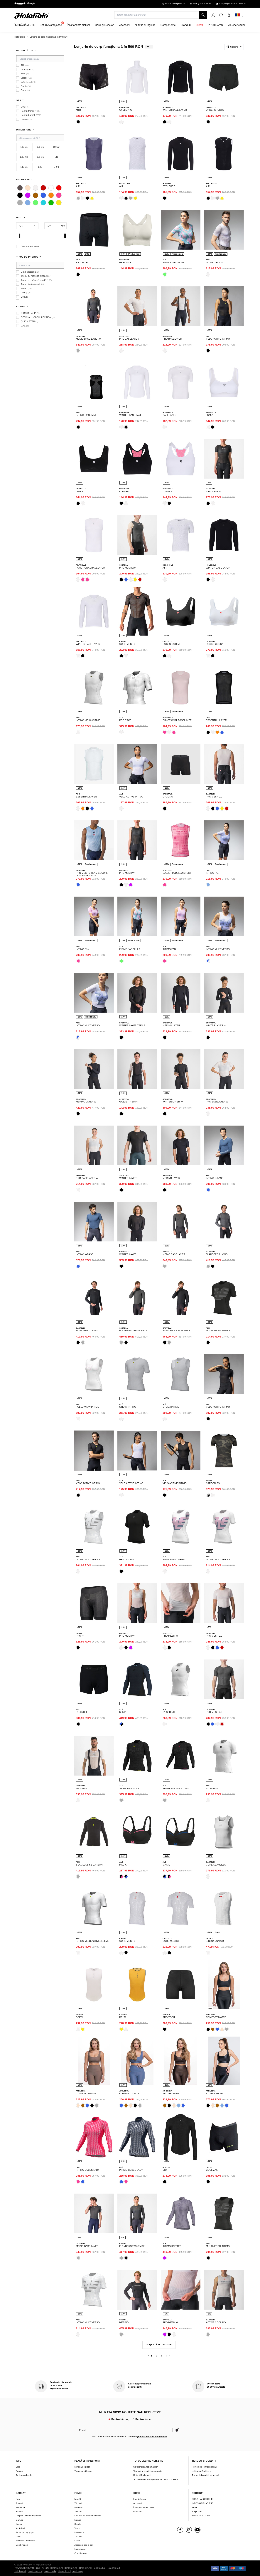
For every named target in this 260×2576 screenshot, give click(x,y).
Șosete (19, 2524)
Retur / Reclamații (142, 2475)
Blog (18, 2467)
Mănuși (19, 2520)
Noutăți (78, 2499)
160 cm (56, 147)
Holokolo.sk (57, 2568)
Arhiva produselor (24, 2475)
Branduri (137, 2511)
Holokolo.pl (85, 2568)
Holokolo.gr (77, 2571)
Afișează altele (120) (158, 2344)
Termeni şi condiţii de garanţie (147, 2471)
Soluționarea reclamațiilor (145, 2467)
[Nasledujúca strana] (169, 2356)
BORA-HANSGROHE (202, 2499)
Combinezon (22, 2545)
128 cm (40, 157)
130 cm (24, 147)
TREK (195, 2507)
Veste (18, 2536)
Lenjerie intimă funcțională (28, 2515)
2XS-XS (24, 157)
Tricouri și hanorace (25, 2540)
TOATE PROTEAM (201, 2515)
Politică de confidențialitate (204, 2467)
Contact (19, 2471)
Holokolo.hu (99, 2568)
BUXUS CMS (34, 2568)
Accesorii (137, 2503)
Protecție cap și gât (25, 2532)
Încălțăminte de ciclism (144, 2507)
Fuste (77, 2540)
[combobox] (239, 16)
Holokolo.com (35, 2571)
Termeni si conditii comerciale (206, 2475)
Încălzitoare (80, 2549)
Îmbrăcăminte (139, 2499)
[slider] (19, 236)
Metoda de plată (82, 2467)
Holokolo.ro (113, 2568)
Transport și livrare (83, 2471)
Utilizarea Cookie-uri (201, 2471)
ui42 (47, 2568)
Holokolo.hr (64, 2571)
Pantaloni (20, 2507)
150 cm (40, 147)
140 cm (24, 167)
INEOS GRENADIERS (203, 2503)
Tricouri (19, 2503)
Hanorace (79, 2532)
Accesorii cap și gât (84, 2545)
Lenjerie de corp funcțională (88, 2515)
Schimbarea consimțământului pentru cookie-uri (156, 2479)
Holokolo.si (20, 2571)
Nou (18, 2499)
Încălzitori (20, 2528)
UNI (56, 157)
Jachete (19, 2511)
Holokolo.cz (71, 2568)
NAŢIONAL (197, 2511)
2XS (40, 167)
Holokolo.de (50, 2571)
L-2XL (56, 167)
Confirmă (176, 2430)
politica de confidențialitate (152, 2436)
